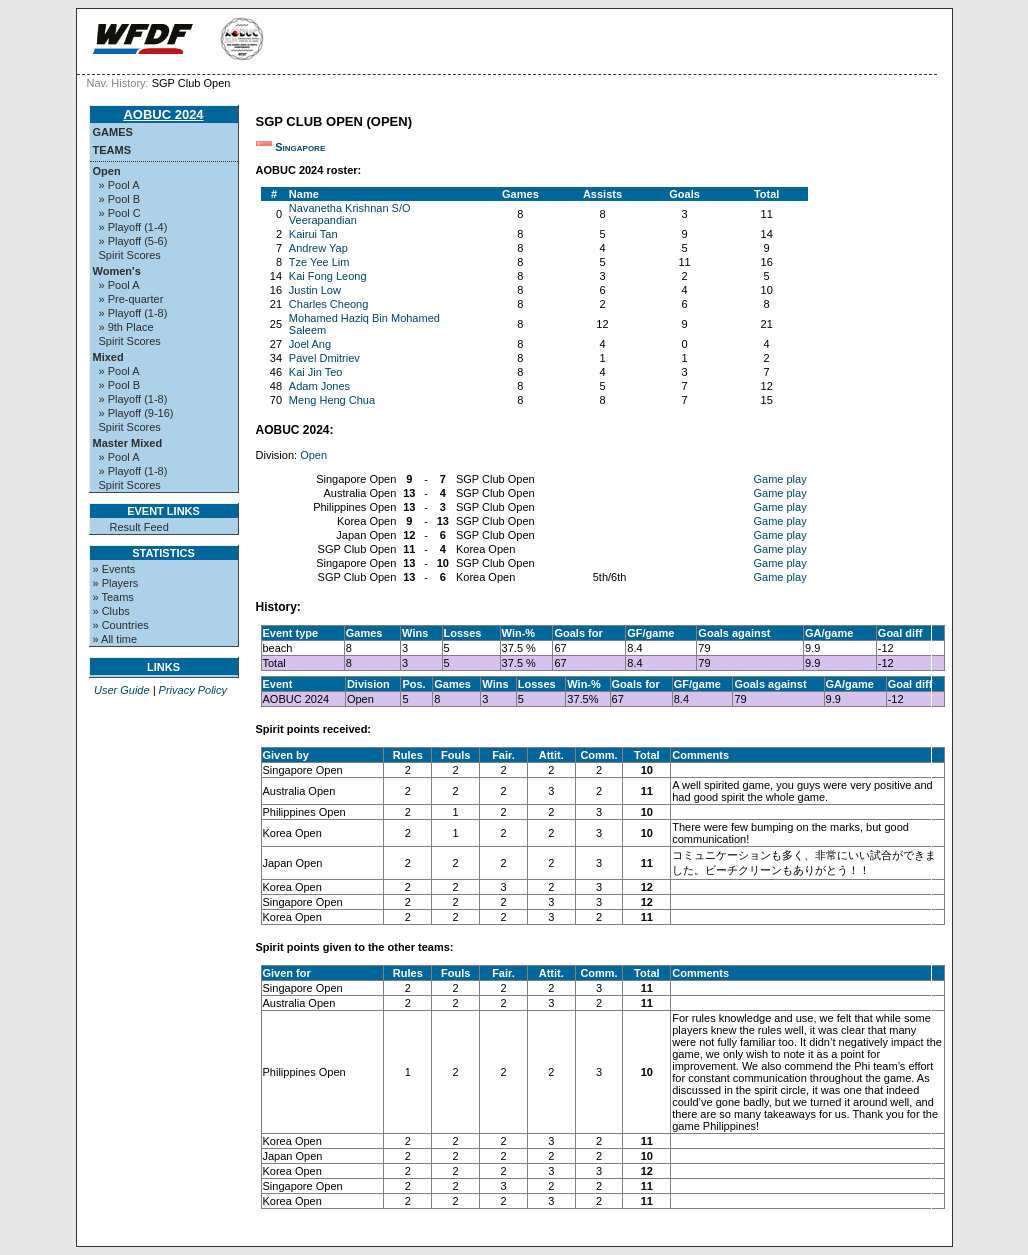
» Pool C (120, 213)
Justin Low (315, 290)
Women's (117, 271)
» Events (114, 569)
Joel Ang (310, 344)
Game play (779, 479)
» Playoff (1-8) (133, 313)
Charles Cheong (329, 304)
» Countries (121, 625)
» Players (116, 583)
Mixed (108, 357)
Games (113, 132)
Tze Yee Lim (319, 262)
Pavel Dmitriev (324, 358)
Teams (112, 150)
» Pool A (119, 185)
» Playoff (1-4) (133, 227)
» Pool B (120, 199)
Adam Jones (319, 386)
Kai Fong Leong (328, 276)
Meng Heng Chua (332, 400)
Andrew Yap (318, 248)
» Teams (113, 597)
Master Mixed (128, 443)
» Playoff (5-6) (133, 241)
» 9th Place (126, 327)
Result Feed (139, 527)
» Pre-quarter (131, 299)
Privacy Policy (193, 690)
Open (107, 171)
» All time (115, 639)
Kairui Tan (313, 234)
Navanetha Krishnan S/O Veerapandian (350, 214)
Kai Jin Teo (316, 372)
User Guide (122, 690)
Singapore (300, 147)
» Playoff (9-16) (136, 413)
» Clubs (111, 611)
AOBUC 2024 (163, 114)
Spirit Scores (130, 255)
